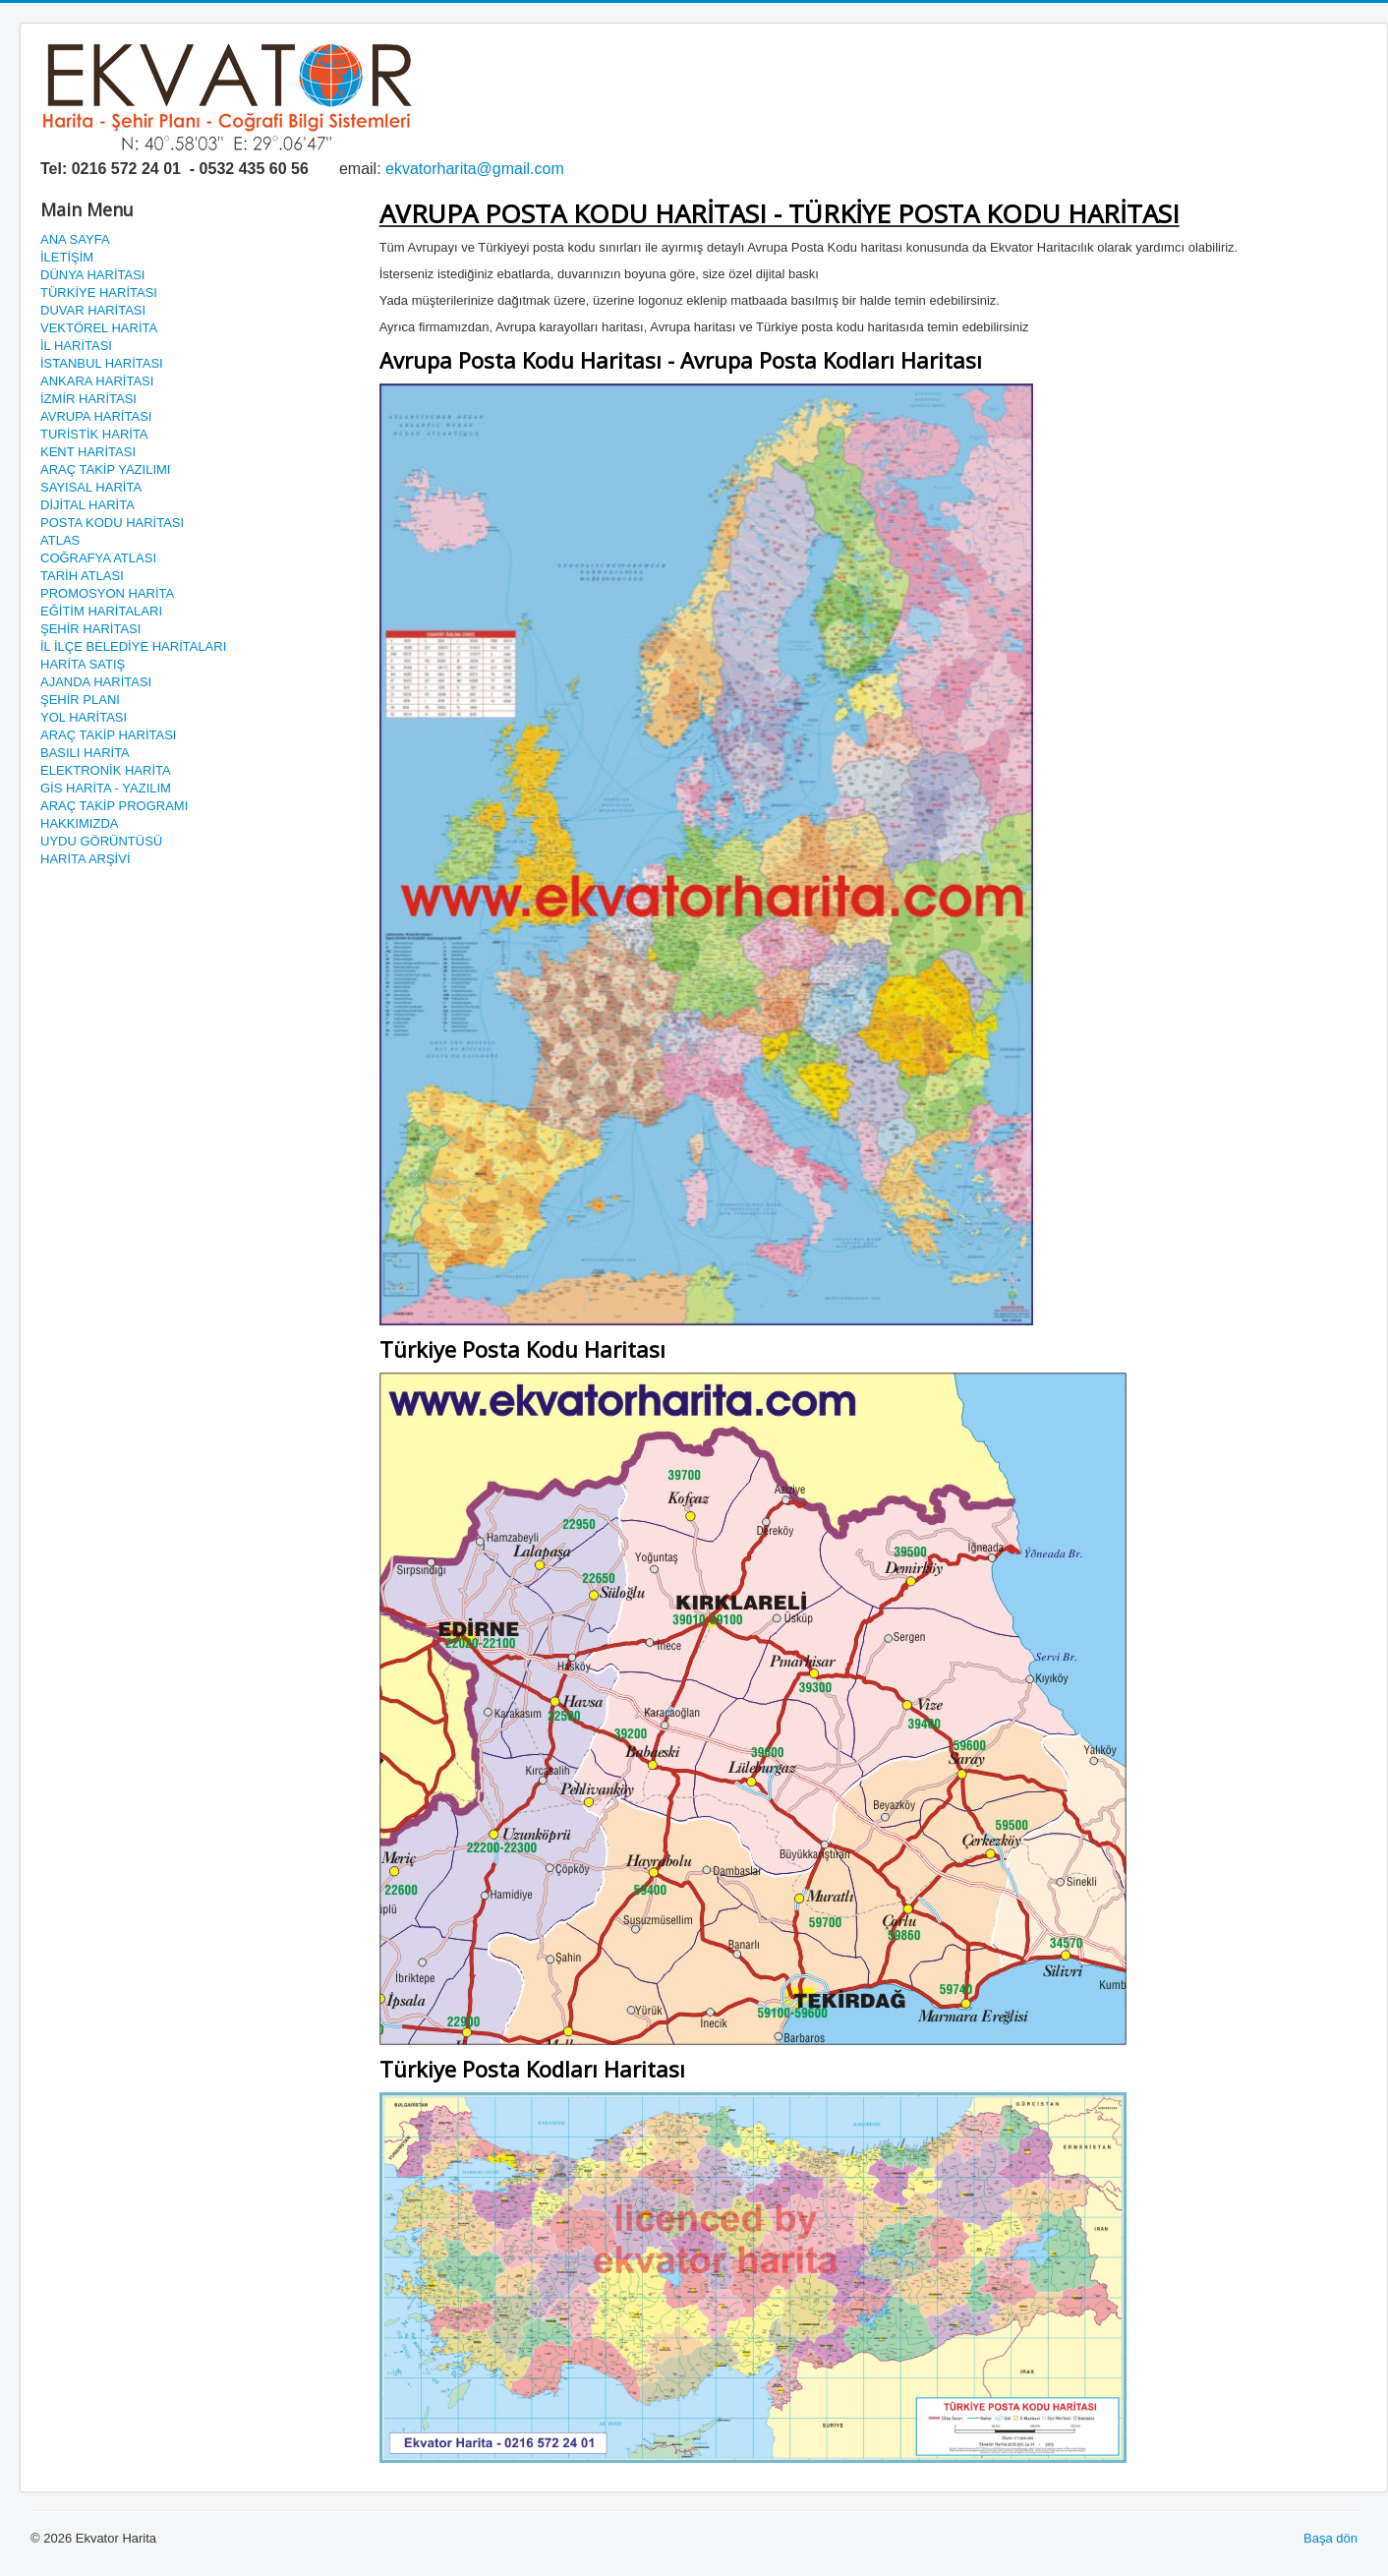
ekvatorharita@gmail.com (474, 168)
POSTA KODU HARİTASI (112, 522)
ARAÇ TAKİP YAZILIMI (105, 469)
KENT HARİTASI (88, 451)
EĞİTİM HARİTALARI (101, 611)
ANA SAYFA (75, 239)
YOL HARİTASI (83, 717)
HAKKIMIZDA (79, 823)
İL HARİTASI (76, 345)
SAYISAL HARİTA (91, 487)
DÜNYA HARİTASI (92, 274)
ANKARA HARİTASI (96, 381)
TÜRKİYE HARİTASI (98, 292)
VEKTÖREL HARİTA (98, 328)
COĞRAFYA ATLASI (98, 558)
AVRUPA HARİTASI (95, 416)
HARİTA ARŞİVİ (85, 858)
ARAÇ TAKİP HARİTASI (108, 735)
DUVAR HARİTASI (92, 310)
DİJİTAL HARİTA (87, 505)
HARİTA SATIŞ (82, 664)
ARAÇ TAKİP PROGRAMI (114, 805)
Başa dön (1330, 2538)
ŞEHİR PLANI (80, 699)
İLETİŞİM (66, 257)
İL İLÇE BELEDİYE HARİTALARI (133, 646)
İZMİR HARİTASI (88, 398)
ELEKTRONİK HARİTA (105, 770)
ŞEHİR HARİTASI (90, 628)
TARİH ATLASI (82, 575)
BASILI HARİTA (85, 752)
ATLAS (60, 540)
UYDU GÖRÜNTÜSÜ (101, 841)
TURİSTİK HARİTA (94, 434)
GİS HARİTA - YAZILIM (105, 788)
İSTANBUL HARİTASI (101, 363)
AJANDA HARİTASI (95, 681)
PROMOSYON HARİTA (107, 593)
